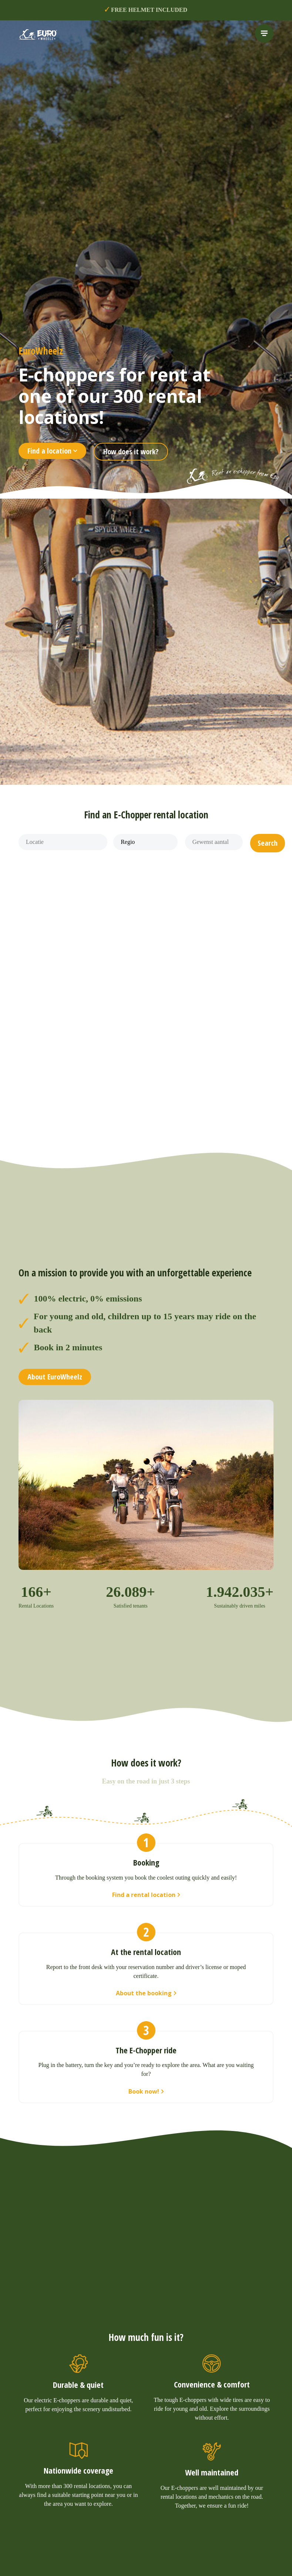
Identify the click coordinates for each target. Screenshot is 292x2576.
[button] (267, 843)
